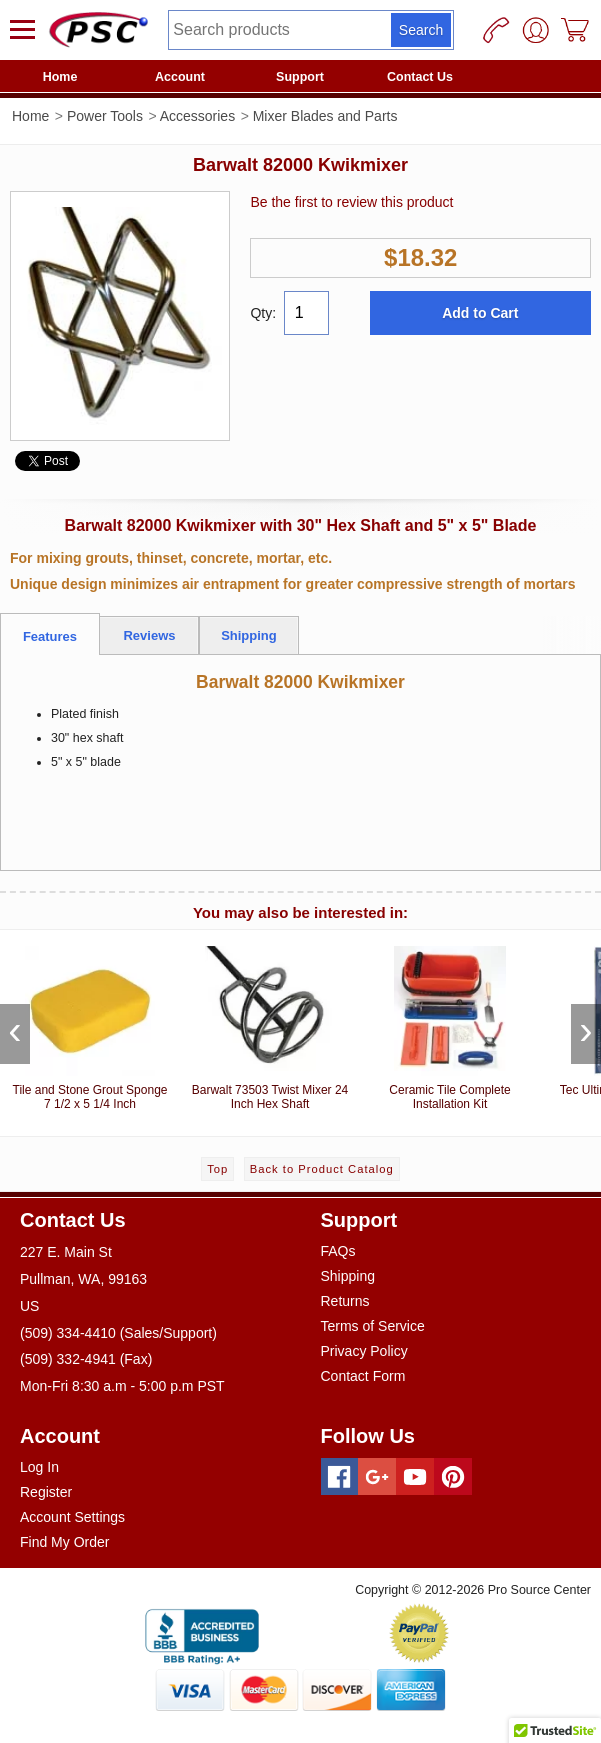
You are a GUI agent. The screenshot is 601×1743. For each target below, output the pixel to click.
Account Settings (72, 1517)
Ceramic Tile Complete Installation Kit (450, 1024)
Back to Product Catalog (322, 1169)
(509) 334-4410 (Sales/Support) (118, 1333)
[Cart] (576, 30)
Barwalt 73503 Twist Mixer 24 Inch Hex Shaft (270, 1024)
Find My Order (64, 1542)
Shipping (249, 635)
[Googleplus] (377, 1477)
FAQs (338, 1251)
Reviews (149, 635)
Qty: (263, 313)
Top (217, 1169)
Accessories (197, 116)
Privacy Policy (364, 1351)
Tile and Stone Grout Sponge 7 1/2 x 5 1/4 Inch (90, 1024)
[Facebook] (340, 1477)
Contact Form (363, 1376)
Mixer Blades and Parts (325, 116)
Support (300, 77)
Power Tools (105, 116)
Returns (345, 1301)
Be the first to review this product (351, 202)
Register (46, 1492)
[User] (536, 30)
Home (60, 77)
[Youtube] (415, 1477)
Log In (39, 1467)
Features (50, 636)
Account (180, 77)
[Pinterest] (453, 1477)
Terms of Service (373, 1326)
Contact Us (420, 77)
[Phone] (496, 30)
